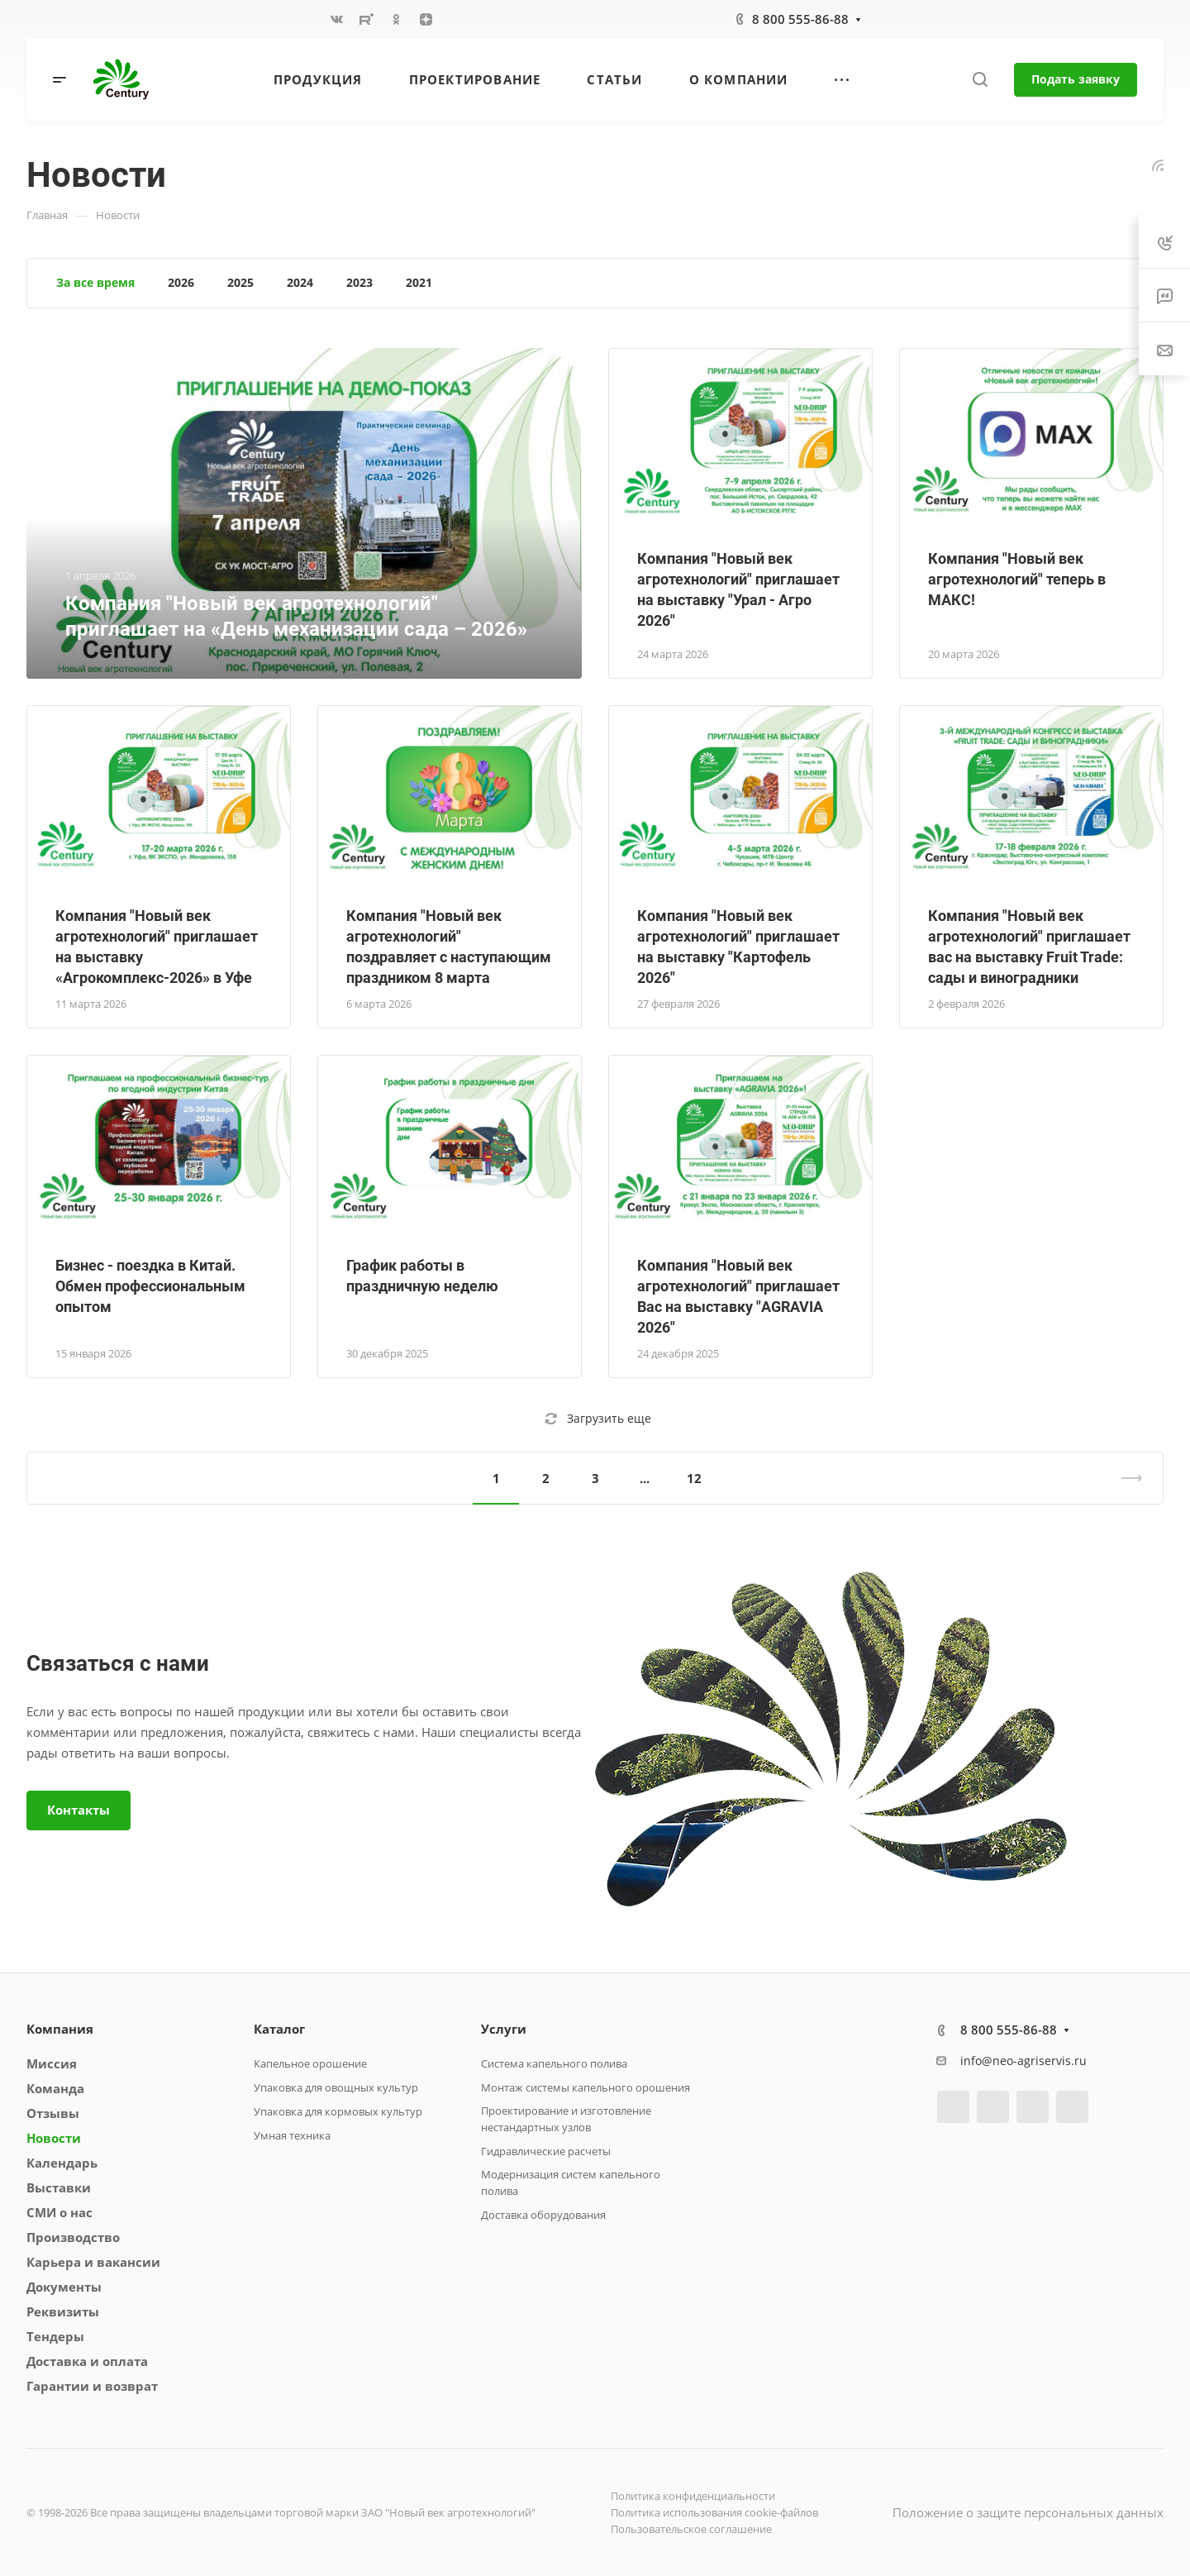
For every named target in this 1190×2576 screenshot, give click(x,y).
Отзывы (52, 2113)
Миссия (51, 2063)
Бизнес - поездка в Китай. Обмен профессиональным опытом (150, 1286)
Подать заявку (1075, 79)
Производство (73, 2237)
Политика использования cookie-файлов (714, 2512)
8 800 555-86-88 (800, 19)
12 (694, 1478)
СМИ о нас (59, 2212)
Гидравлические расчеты (546, 2151)
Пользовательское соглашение (691, 2528)
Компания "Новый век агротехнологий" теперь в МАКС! (1017, 579)
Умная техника (292, 2135)
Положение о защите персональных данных (1028, 2512)
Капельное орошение (310, 2063)
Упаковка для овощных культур (336, 2087)
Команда (55, 2088)
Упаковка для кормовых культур (338, 2111)
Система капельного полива (554, 2063)
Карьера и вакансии (93, 2262)
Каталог (279, 2028)
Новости (53, 2138)
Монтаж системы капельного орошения (585, 2087)
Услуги (503, 2028)
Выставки (58, 2187)
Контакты (78, 1809)
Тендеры (55, 2336)
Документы (64, 2286)
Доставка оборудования (543, 2214)
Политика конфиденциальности (693, 2495)
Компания (59, 2028)
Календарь (62, 2162)
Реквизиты (62, 2311)
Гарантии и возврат (92, 2386)
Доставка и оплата (87, 2361)
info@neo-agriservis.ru (1023, 2060)
